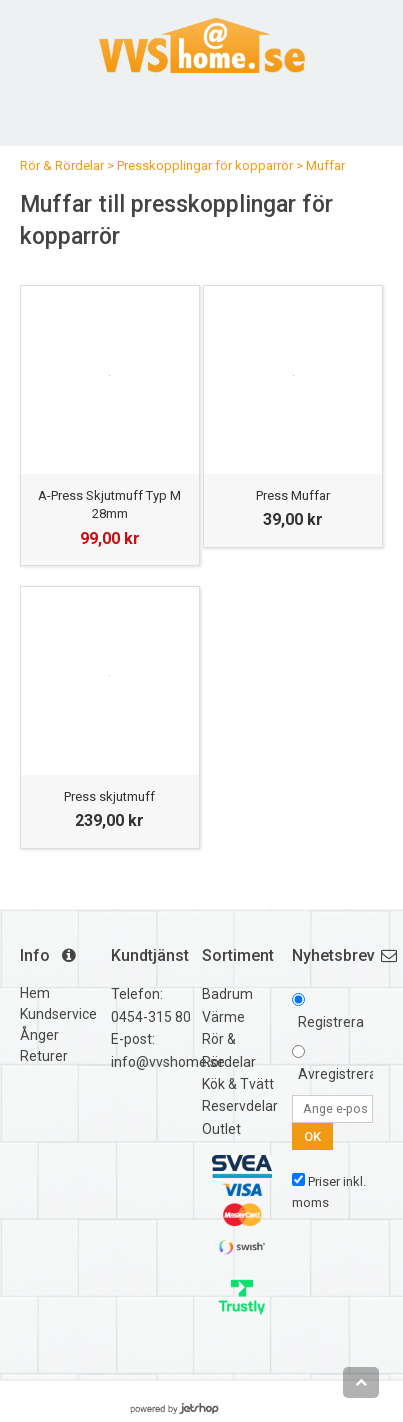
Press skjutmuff (109, 796)
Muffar (325, 165)
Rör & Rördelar (62, 165)
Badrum (227, 994)
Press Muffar (293, 495)
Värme (223, 1017)
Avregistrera (337, 1074)
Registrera (331, 1022)
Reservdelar (240, 1106)
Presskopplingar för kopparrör (205, 165)
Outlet (221, 1129)
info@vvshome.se (168, 1062)
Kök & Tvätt (238, 1084)
